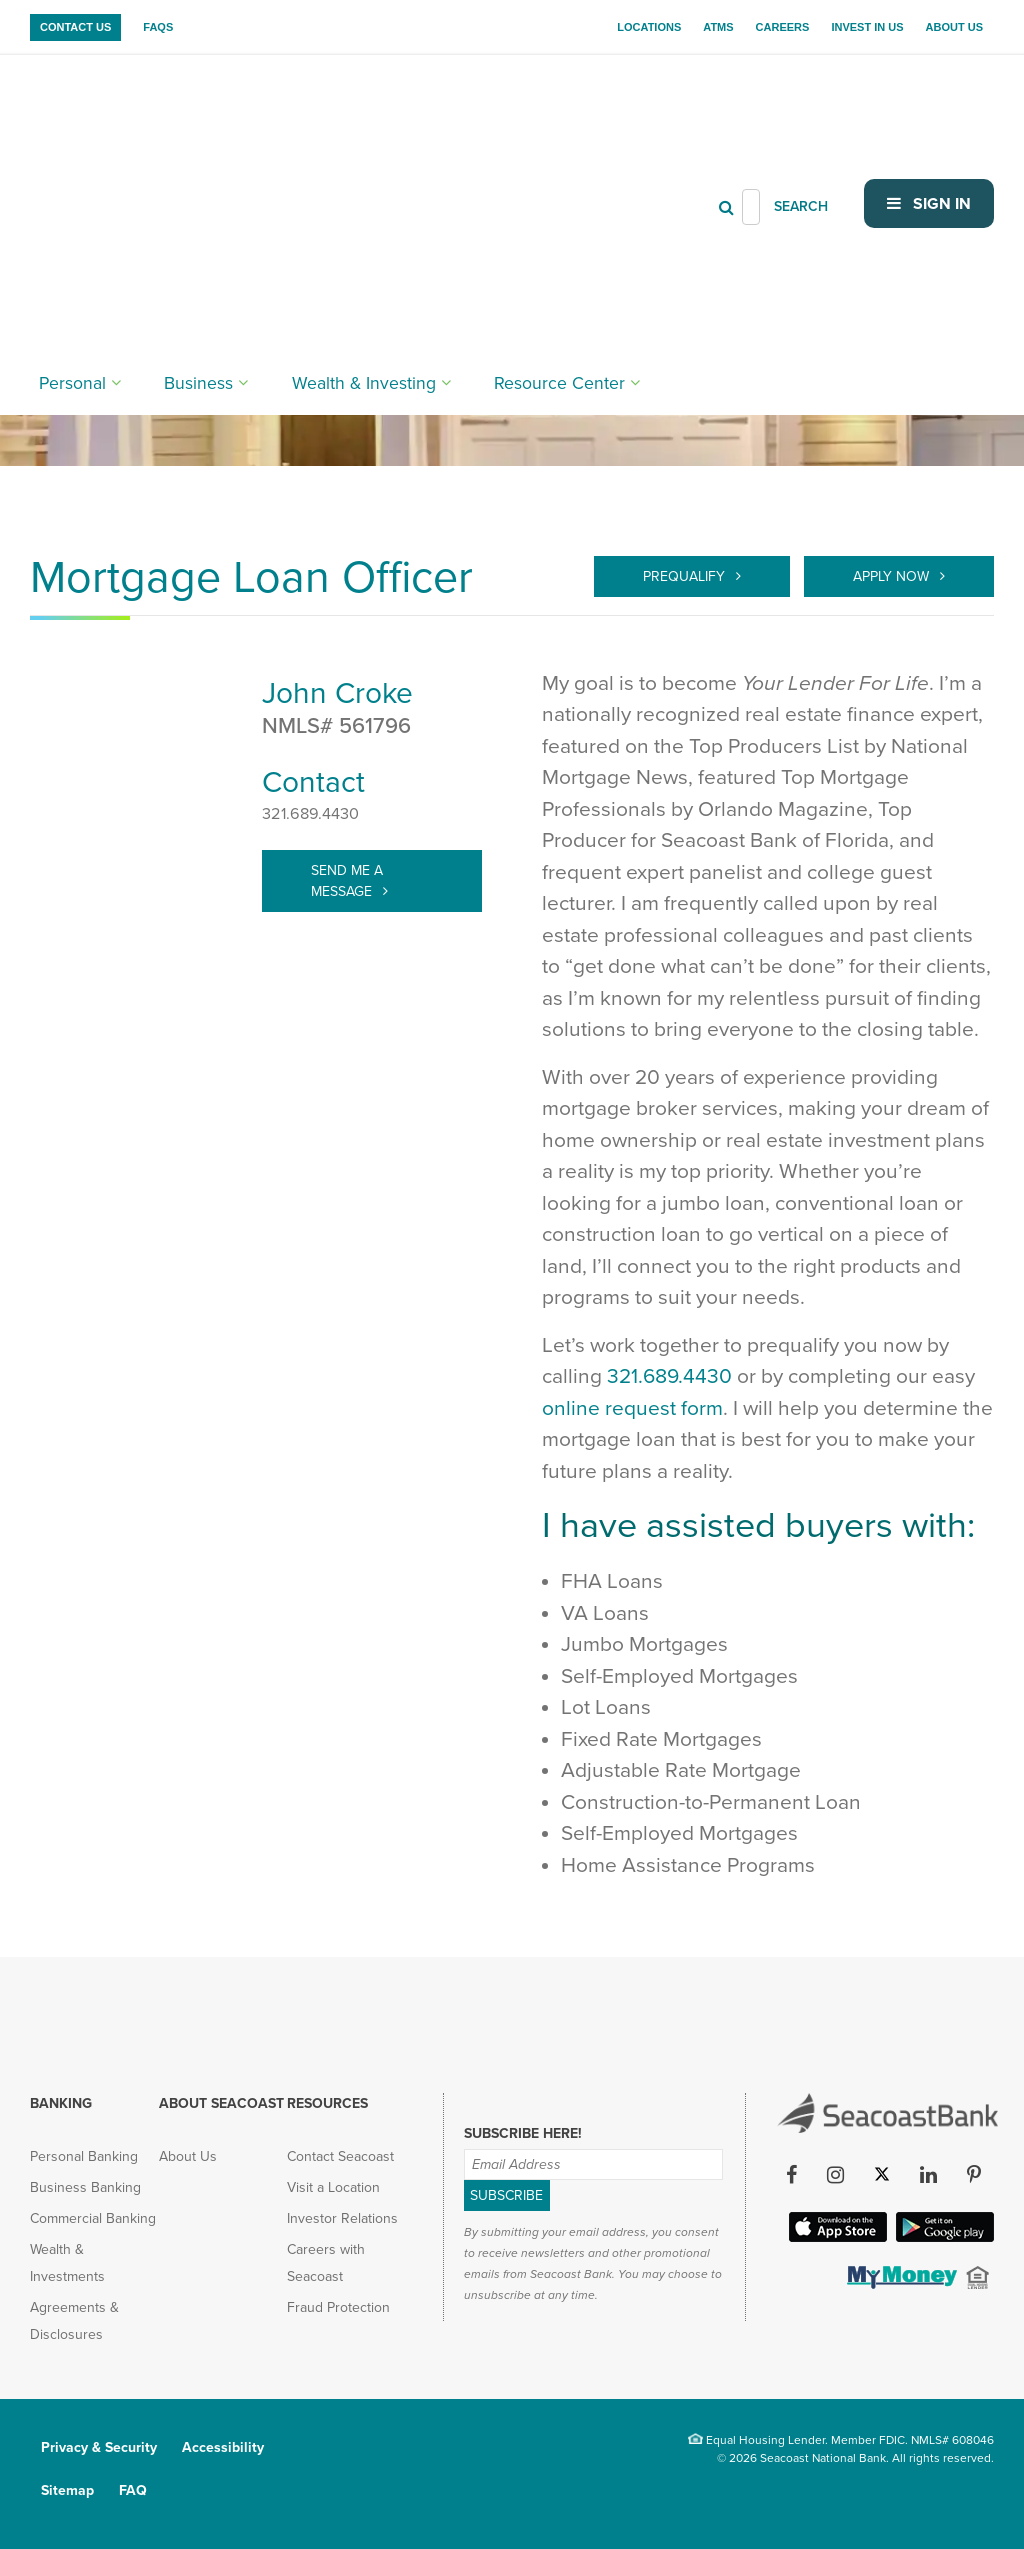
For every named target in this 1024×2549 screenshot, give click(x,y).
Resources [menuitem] (327, 2103)
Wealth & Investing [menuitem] (311, 170)
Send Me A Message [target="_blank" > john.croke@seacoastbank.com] (347, 881)
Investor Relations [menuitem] (342, 2218)
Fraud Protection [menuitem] (338, 2307)
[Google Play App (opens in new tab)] (943, 2236)
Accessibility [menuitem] (223, 2447)
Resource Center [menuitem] (474, 170)
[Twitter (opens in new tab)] (882, 2176)
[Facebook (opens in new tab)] (792, 2176)
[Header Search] (751, 100)
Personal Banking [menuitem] (84, 2156)
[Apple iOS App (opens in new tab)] (836, 2236)
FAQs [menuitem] (158, 27)
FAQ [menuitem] (133, 2490)
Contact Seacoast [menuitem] (340, 2156)
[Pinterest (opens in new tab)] (974, 2176)
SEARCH (801, 99)
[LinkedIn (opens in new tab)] (929, 2176)
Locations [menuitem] (649, 27)
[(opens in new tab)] (900, 2283)
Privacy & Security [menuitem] (99, 2447)
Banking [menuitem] (61, 2103)
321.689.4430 (310, 814)
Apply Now (893, 576)
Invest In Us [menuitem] (867, 27)
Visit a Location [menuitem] (333, 2187)
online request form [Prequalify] (632, 1408)
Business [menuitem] (172, 170)
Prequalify (686, 576)
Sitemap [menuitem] (67, 2490)
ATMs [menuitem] (718, 27)
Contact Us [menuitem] (75, 27)
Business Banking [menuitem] (85, 2187)
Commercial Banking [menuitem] (93, 2218)
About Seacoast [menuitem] (221, 2103)
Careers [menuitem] (783, 27)
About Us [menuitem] (954, 27)
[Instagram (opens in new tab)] (836, 2176)
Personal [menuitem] (64, 170)
